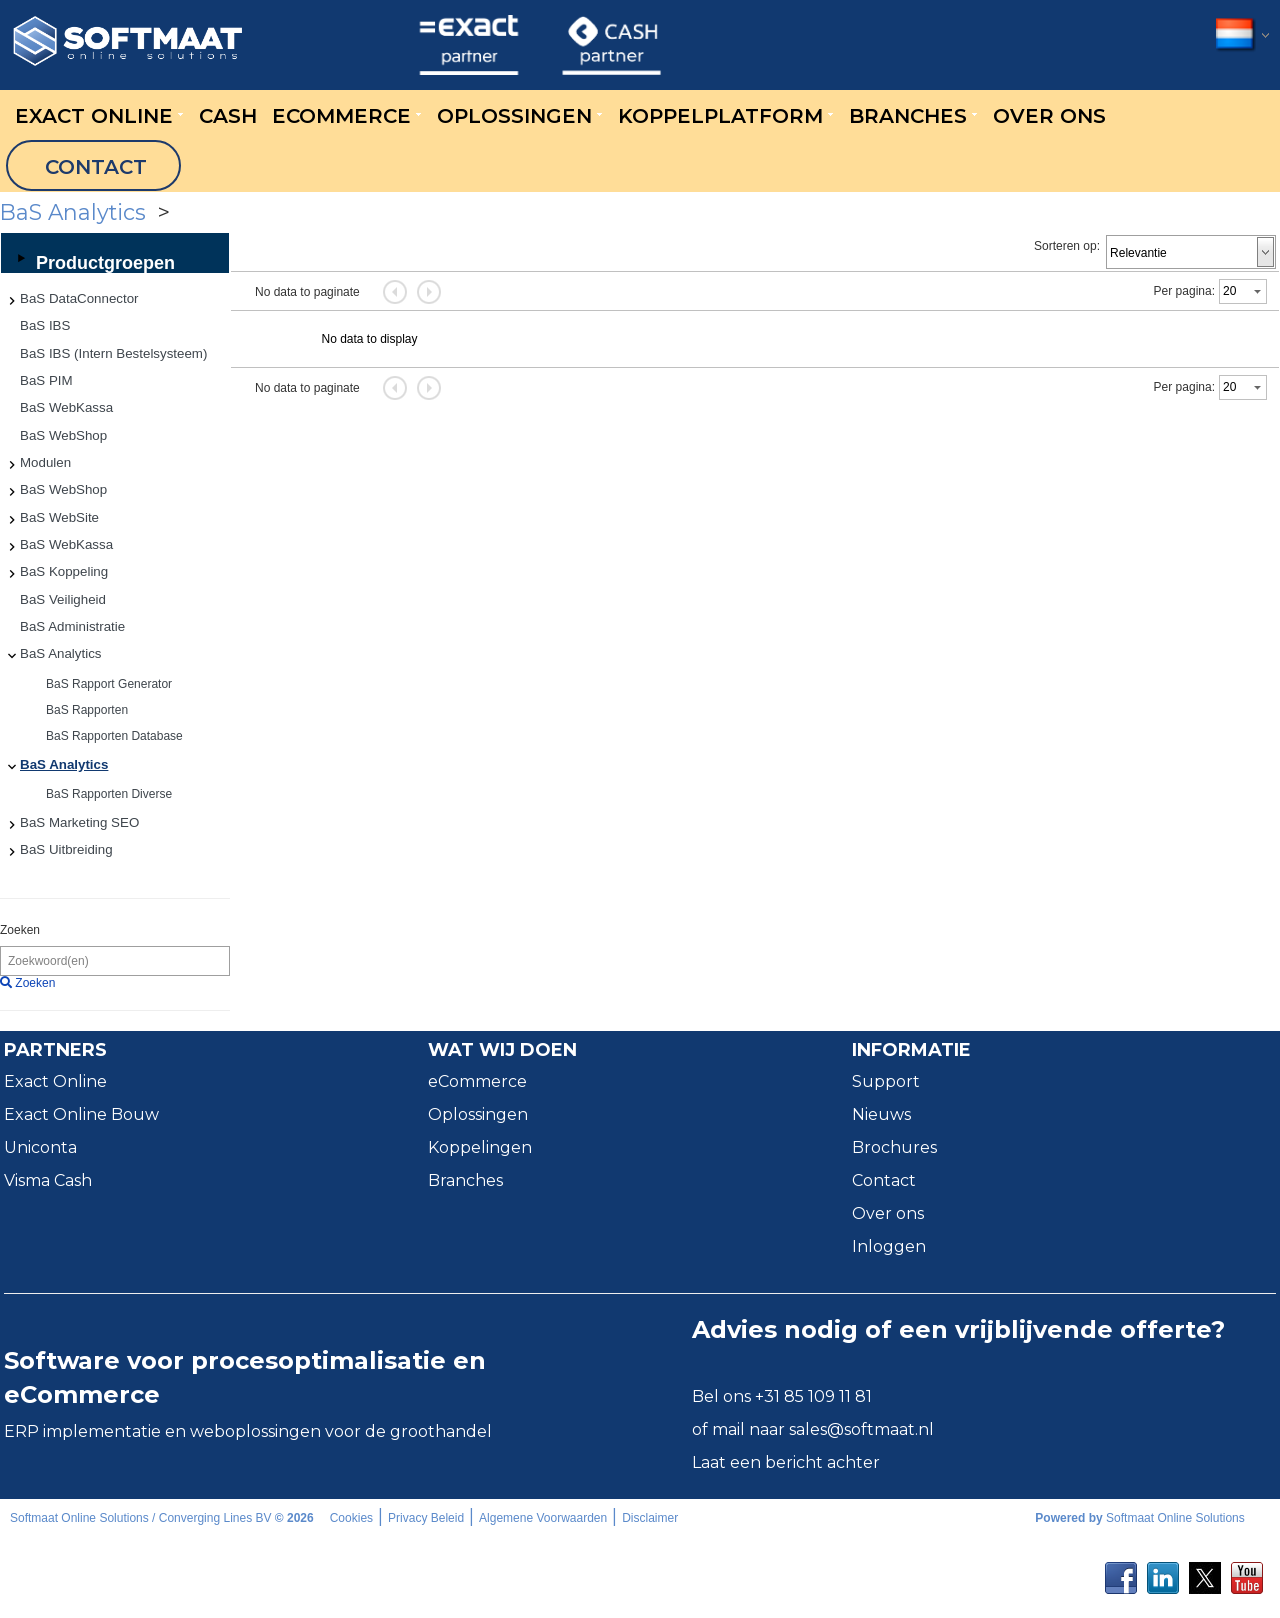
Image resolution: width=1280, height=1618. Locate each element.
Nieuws (881, 1114)
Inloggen (889, 1246)
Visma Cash (48, 1180)
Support (886, 1081)
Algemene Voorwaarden (543, 1518)
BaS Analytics (296, 212)
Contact (884, 1180)
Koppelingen (480, 1147)
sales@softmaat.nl (861, 1429)
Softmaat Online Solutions (1175, 1518)
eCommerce (477, 1081)
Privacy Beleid (426, 1518)
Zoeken (20, 930)
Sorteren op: (1067, 246)
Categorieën (127, 212)
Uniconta (40, 1147)
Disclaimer (650, 1518)
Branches (465, 1180)
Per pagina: (1184, 291)
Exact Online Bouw (81, 1114)
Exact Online (55, 1081)
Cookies (351, 1518)
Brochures (894, 1147)
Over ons (888, 1213)
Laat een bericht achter (786, 1462)
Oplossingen (478, 1114)
